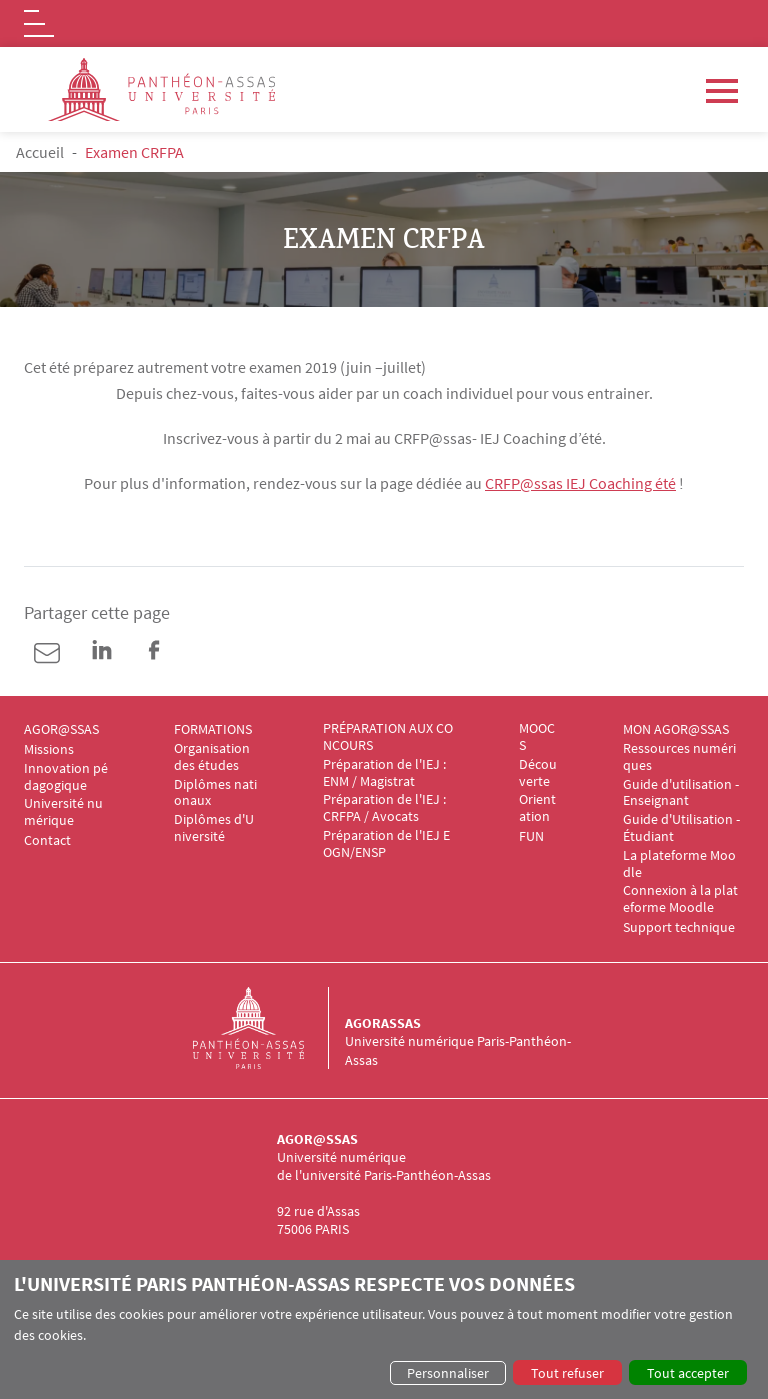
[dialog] (384, 1329)
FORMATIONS (213, 729)
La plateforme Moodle (679, 864)
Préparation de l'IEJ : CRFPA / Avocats (387, 808)
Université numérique (63, 812)
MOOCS (537, 737)
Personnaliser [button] (448, 1373)
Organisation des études (213, 757)
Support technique (679, 927)
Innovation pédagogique (66, 777)
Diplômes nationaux (215, 793)
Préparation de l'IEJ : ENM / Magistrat (386, 773)
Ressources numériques (679, 757)
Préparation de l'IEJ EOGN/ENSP (386, 844)
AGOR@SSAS (61, 729)
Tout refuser (567, 1373)
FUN (531, 836)
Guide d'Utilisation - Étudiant (683, 828)
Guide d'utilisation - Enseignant (682, 793)
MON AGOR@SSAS (676, 729)
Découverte (538, 773)
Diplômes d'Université (214, 828)
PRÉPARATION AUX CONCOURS (388, 737)
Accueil (40, 152)
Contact (47, 840)
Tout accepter (688, 1373)
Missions (49, 749)
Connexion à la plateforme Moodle (680, 899)
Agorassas (383, 1023)
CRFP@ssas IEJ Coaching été (580, 483)
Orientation (537, 808)
